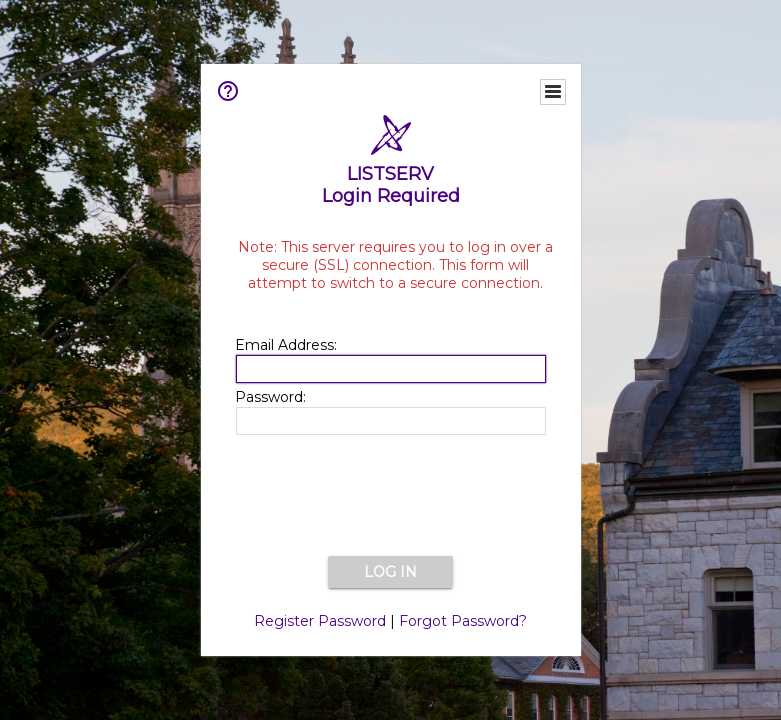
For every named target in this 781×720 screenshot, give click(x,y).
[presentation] (391, 497)
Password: (270, 397)
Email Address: (286, 345)
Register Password (320, 621)
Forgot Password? (463, 621)
